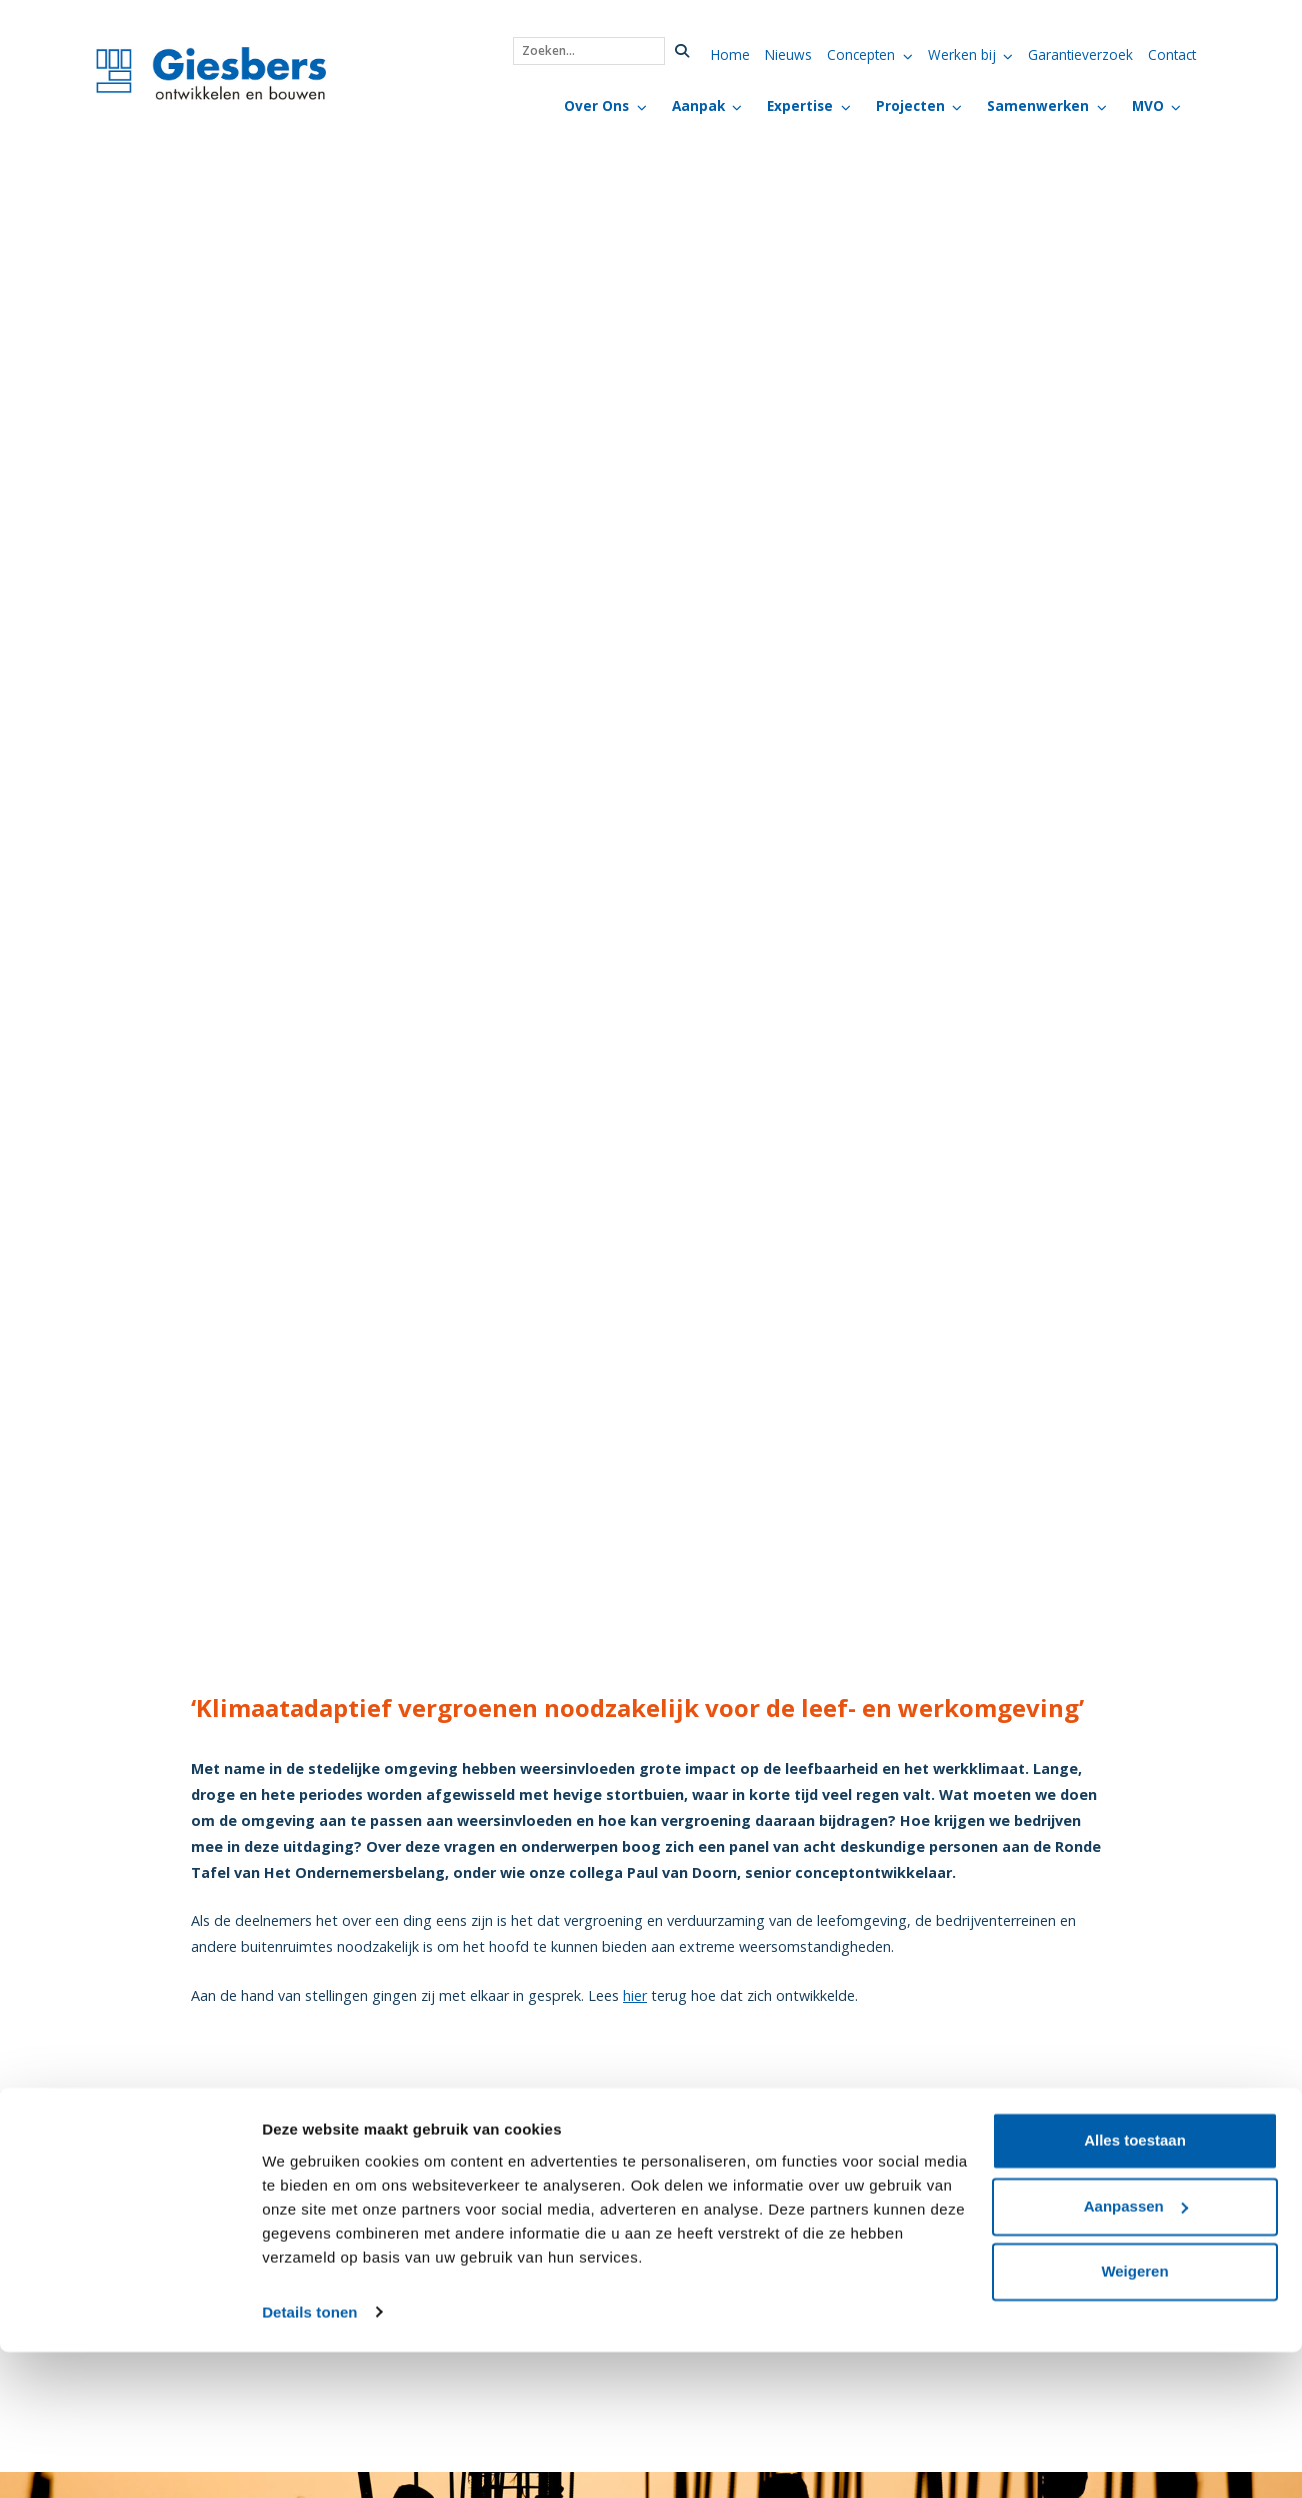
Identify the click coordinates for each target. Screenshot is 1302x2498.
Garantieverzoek (1080, 54)
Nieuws (788, 54)
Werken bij (962, 54)
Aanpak (698, 105)
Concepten (861, 54)
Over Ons (596, 105)
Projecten (910, 105)
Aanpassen (1136, 2352)
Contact (1172, 54)
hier (635, 1995)
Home (730, 54)
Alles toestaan (1135, 2287)
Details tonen (309, 2458)
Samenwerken (1038, 105)
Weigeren (1134, 2418)
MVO (1148, 105)
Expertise (800, 105)
